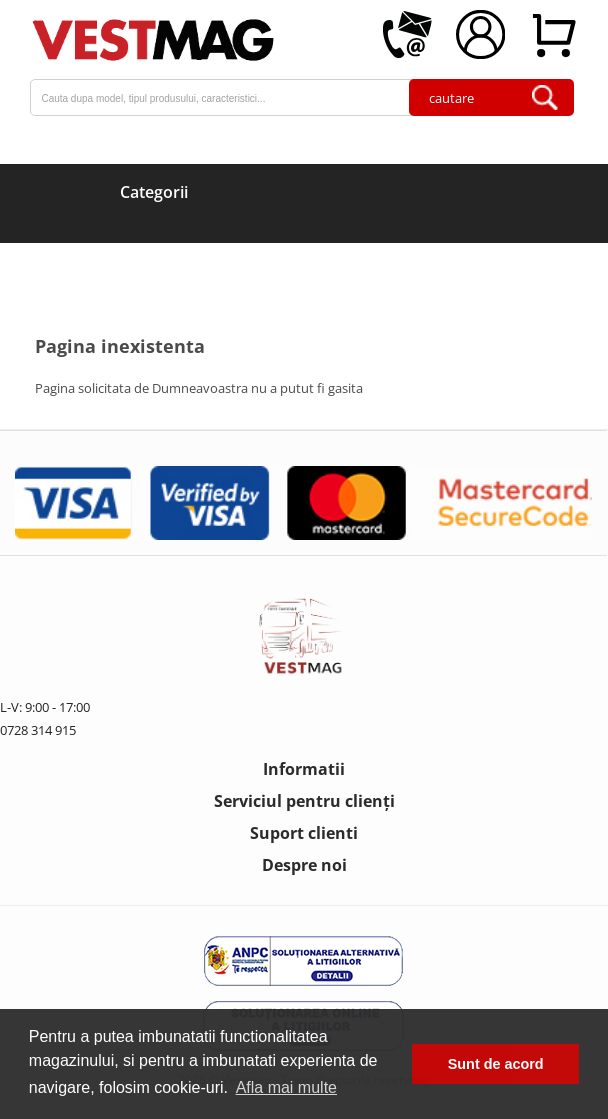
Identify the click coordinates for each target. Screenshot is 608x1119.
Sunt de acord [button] (496, 1064)
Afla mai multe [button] (286, 1087)
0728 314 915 (38, 730)
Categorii (154, 192)
